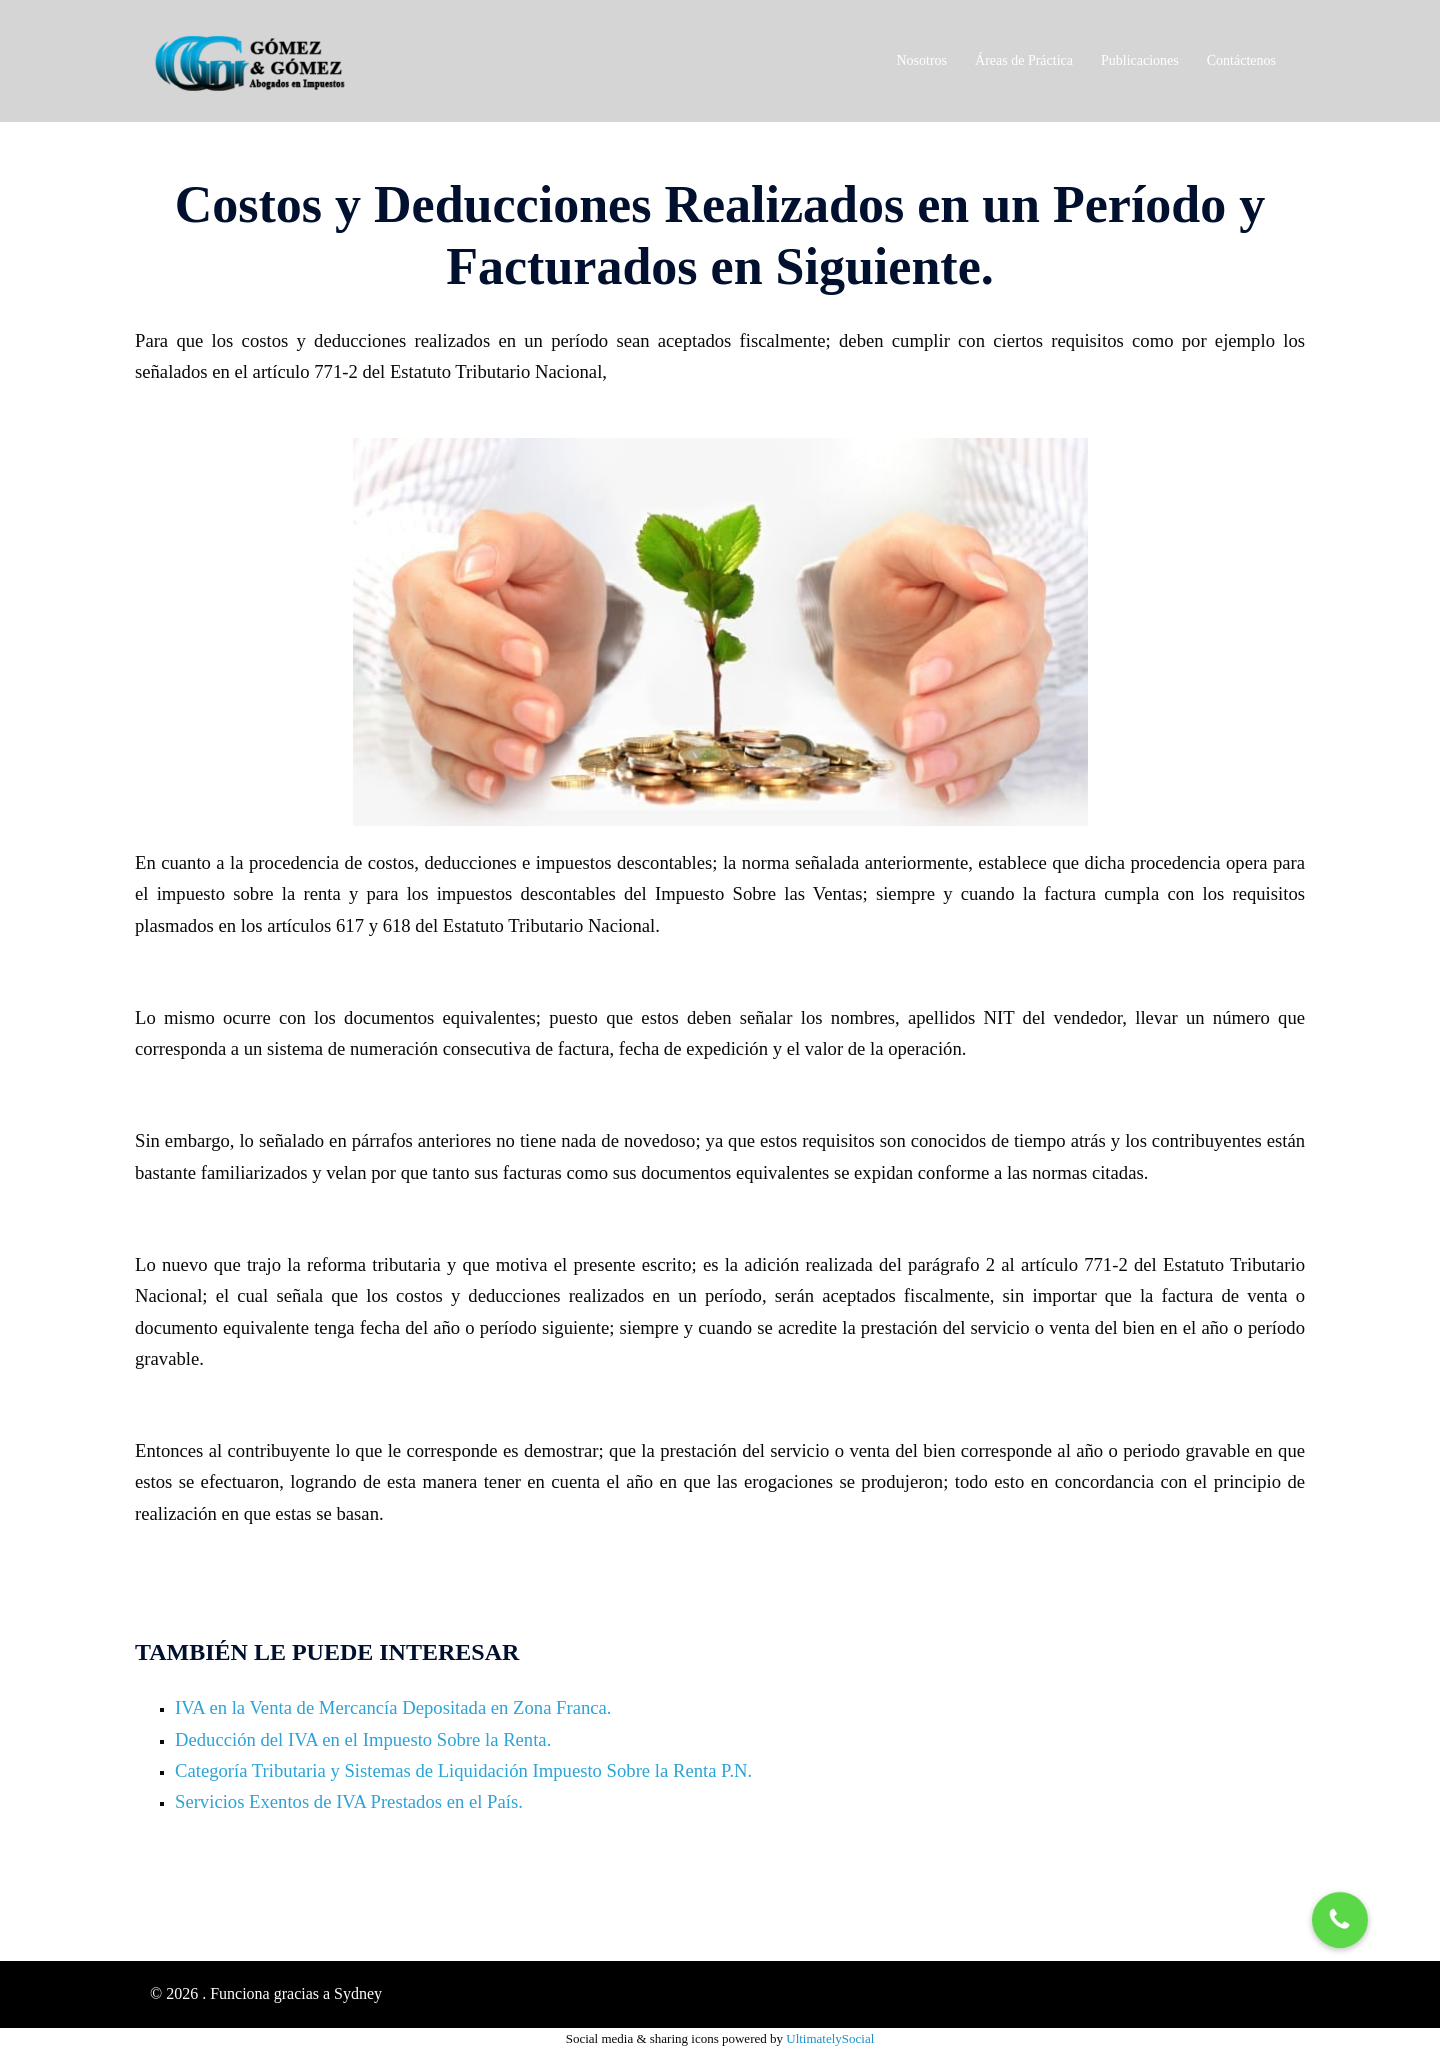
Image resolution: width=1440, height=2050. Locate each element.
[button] (1340, 1919)
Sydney (358, 1993)
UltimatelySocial (830, 2038)
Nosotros (922, 60)
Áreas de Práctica (1024, 60)
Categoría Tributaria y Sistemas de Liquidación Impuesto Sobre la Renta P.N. (463, 1770)
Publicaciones (1140, 60)
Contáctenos (1241, 60)
